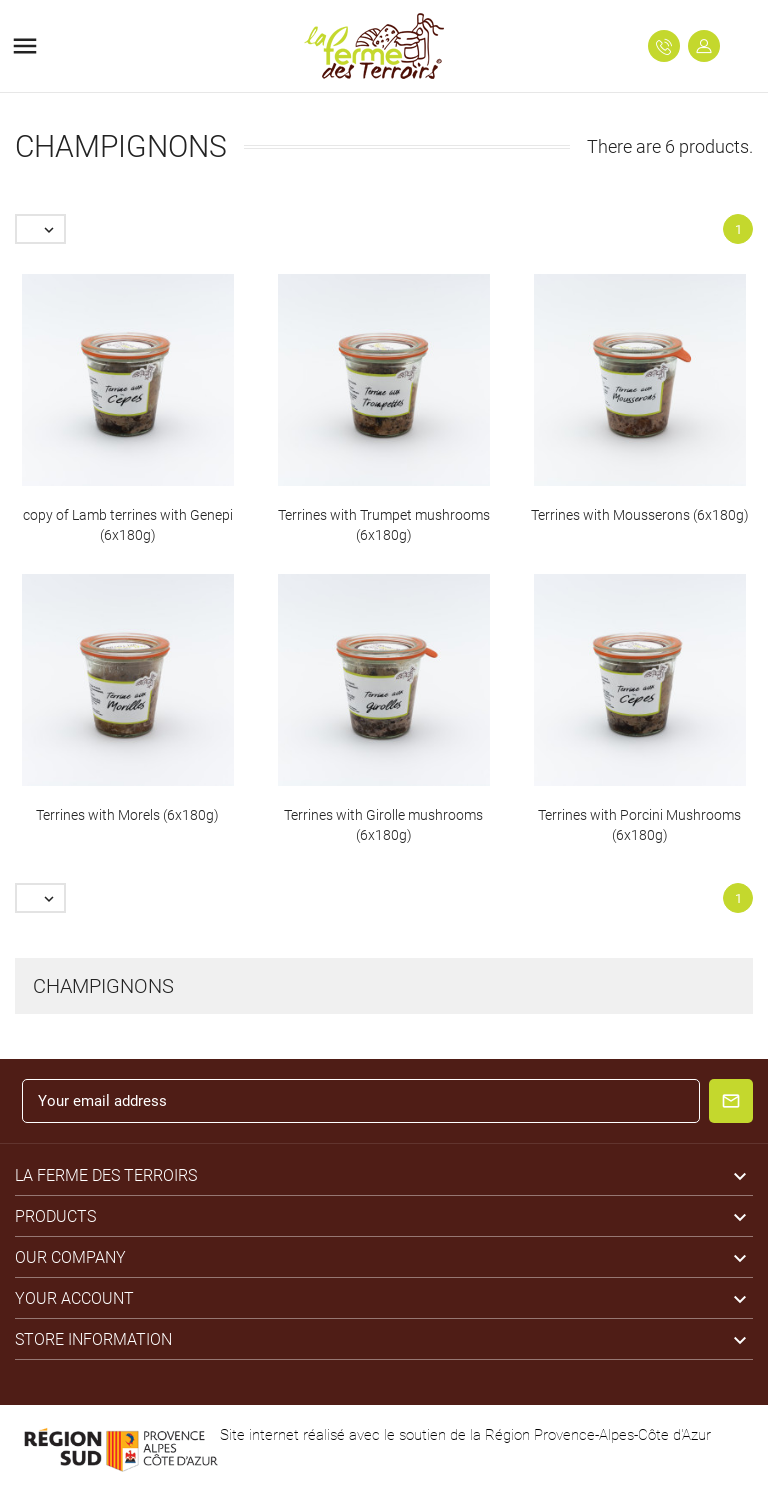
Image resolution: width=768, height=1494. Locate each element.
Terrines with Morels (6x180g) (127, 815)
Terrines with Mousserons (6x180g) (640, 515)
